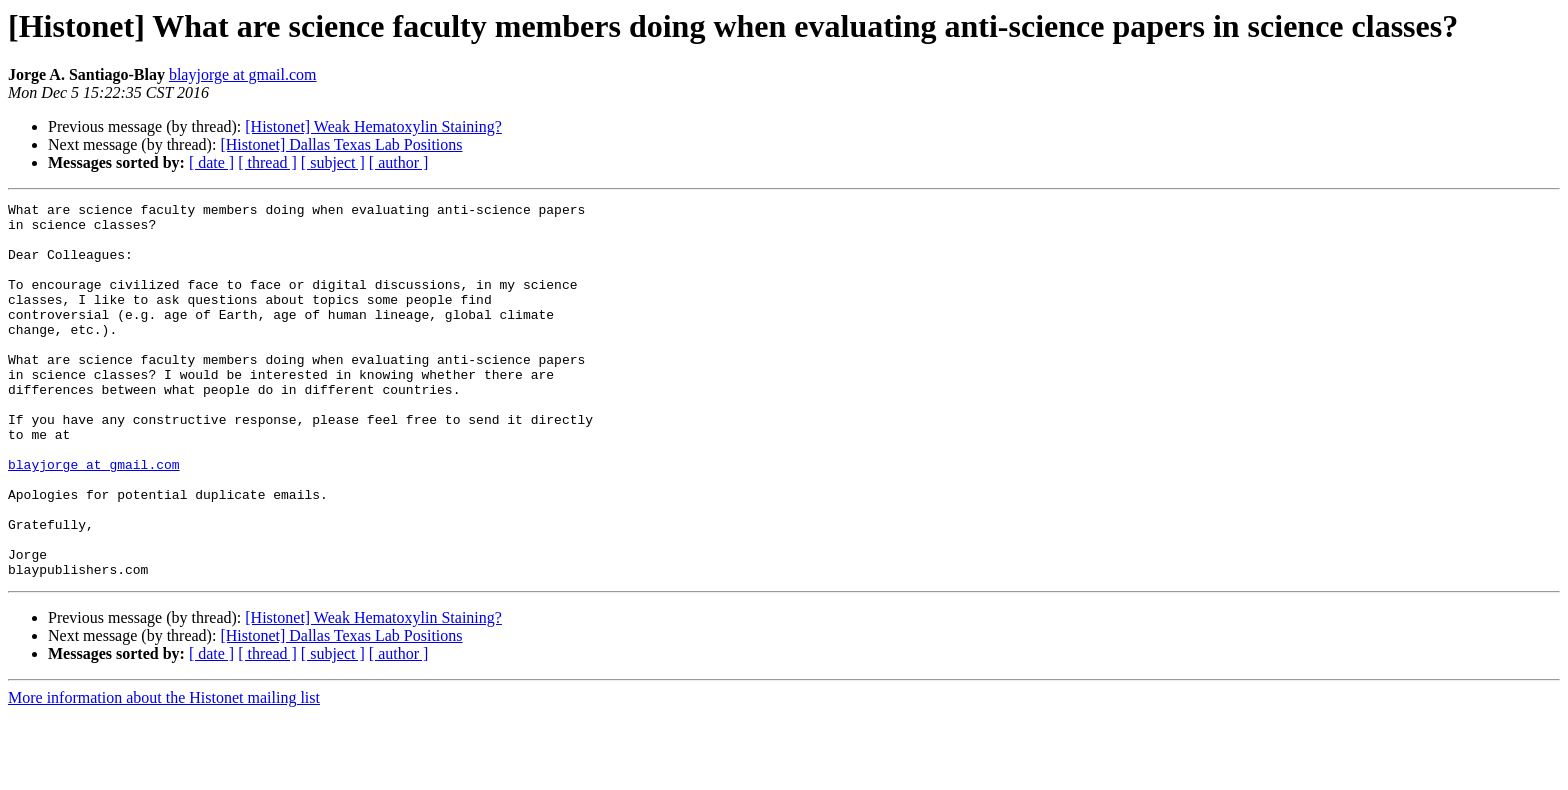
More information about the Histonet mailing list (164, 772)
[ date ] (211, 162)
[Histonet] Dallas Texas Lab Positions (341, 144)
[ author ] (399, 162)
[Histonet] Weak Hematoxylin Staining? (373, 126)
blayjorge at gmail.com (243, 74)
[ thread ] (267, 162)
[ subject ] (333, 162)
